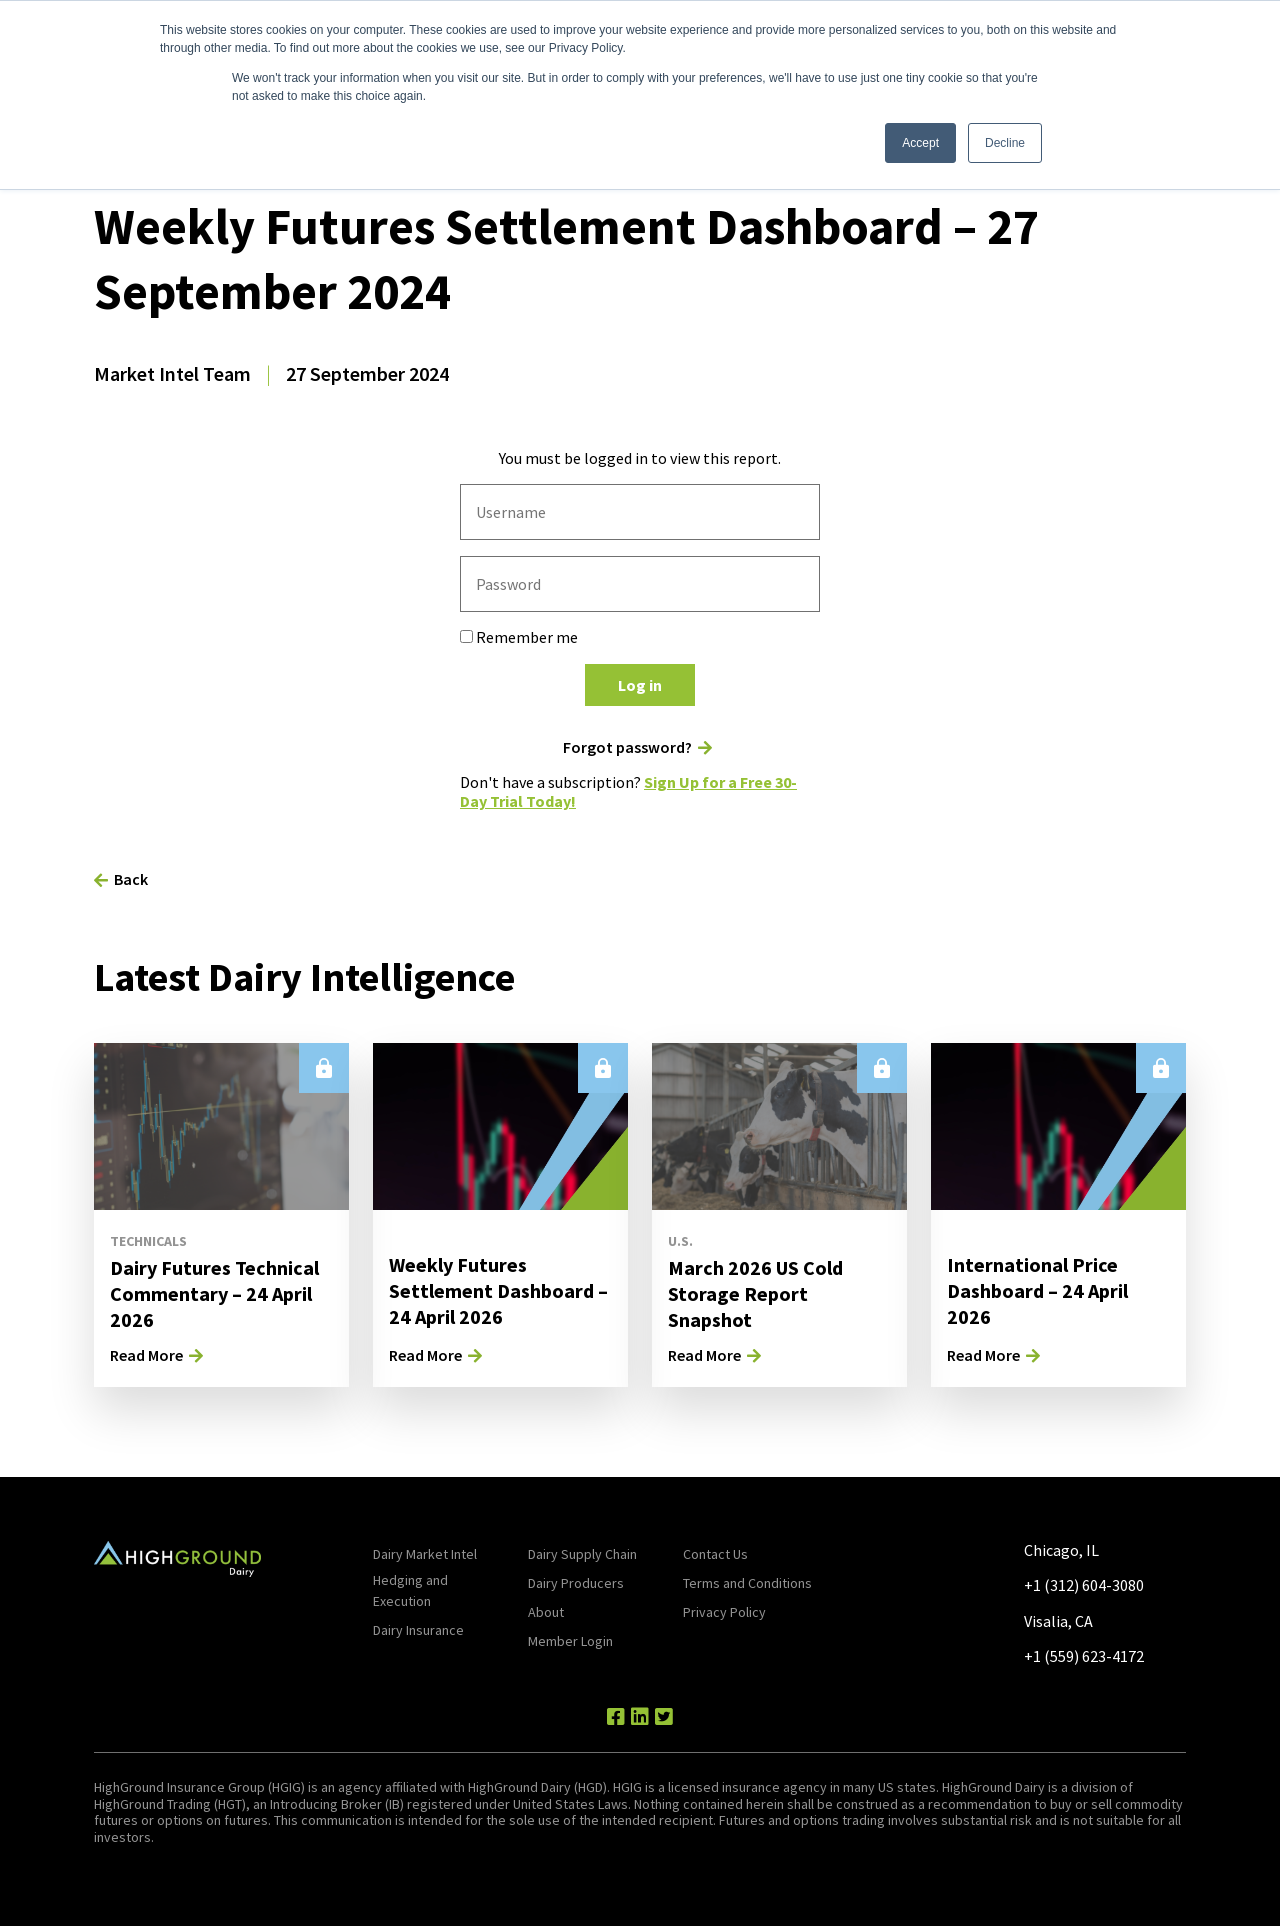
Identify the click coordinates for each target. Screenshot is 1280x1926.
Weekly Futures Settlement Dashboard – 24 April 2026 (498, 1290)
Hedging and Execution (410, 1590)
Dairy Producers (576, 1583)
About (546, 1612)
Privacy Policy (724, 1612)
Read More (146, 1355)
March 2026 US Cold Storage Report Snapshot (755, 1293)
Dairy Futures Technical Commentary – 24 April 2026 (214, 1293)
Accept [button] (920, 143)
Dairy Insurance (418, 1630)
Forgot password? (627, 747)
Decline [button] (1005, 143)
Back (131, 879)
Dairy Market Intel (425, 1554)
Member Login (570, 1641)
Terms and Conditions (747, 1583)
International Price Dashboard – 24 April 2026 (1037, 1290)
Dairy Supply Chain (582, 1554)
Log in (640, 685)
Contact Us (715, 1554)
